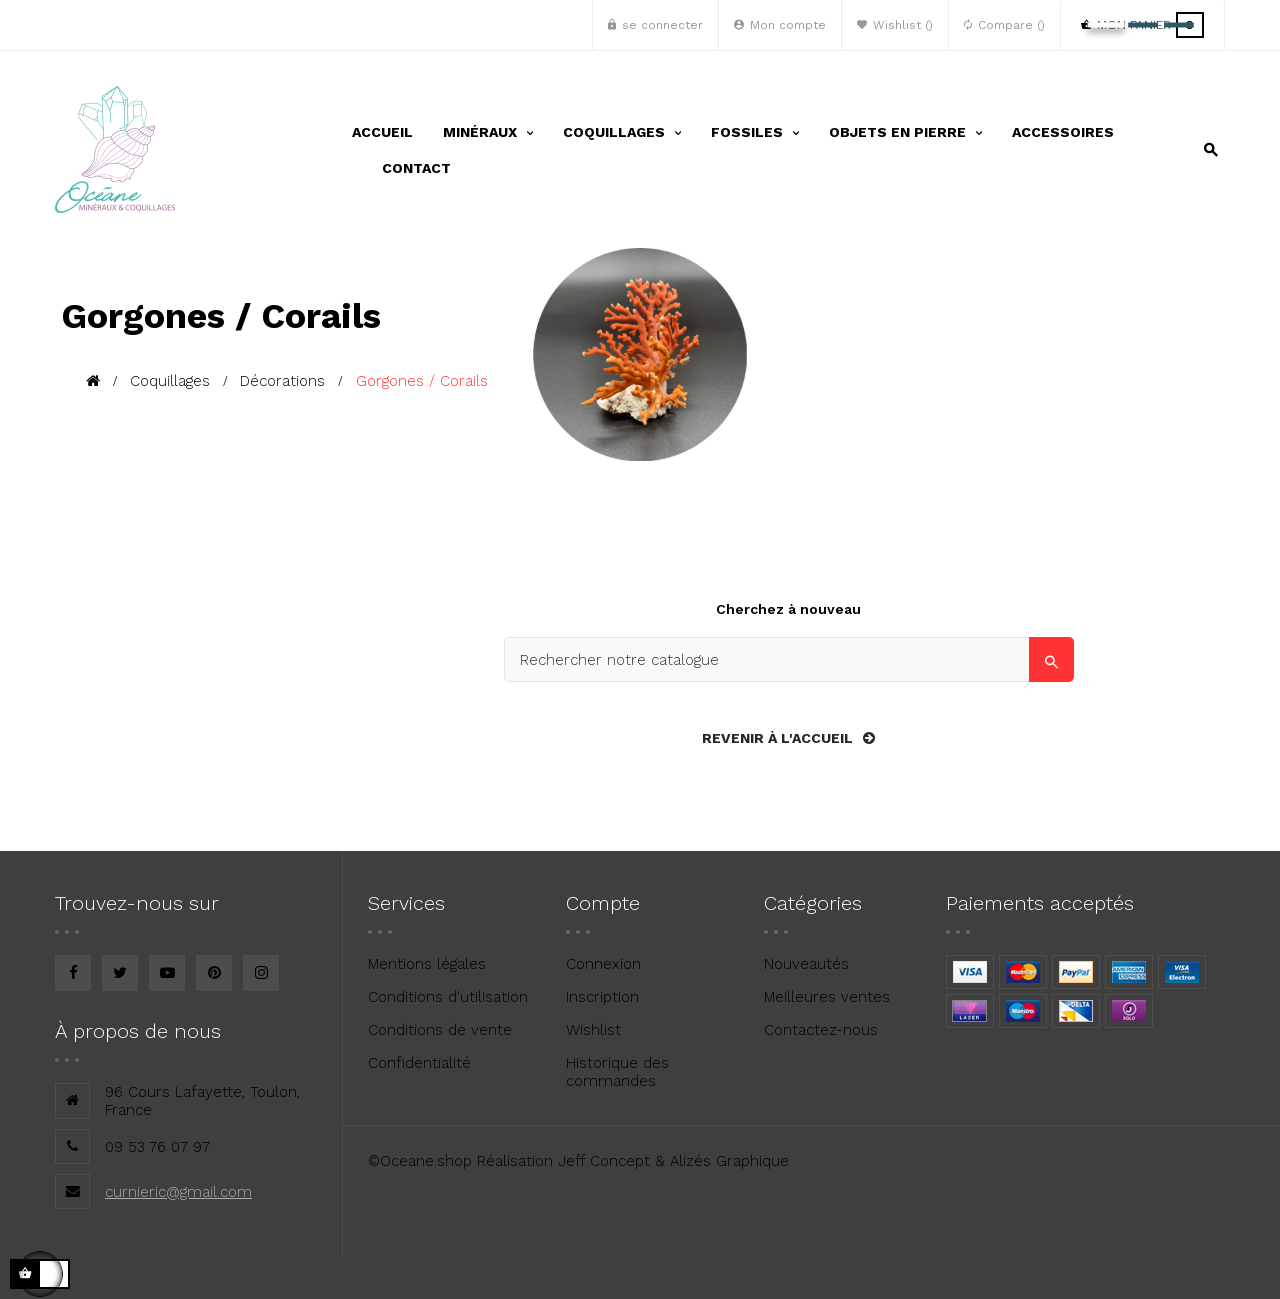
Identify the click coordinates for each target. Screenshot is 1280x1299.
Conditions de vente (440, 1030)
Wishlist (593, 1030)
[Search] (789, 659)
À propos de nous (138, 1031)
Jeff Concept (604, 1161)
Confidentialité (419, 1063)
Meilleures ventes (827, 997)
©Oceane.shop (420, 1161)
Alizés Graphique (729, 1161)
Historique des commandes (617, 1072)
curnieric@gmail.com (178, 1192)
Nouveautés (806, 964)
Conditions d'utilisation (448, 997)
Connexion (603, 964)
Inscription (602, 997)
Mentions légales (427, 964)
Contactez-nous (821, 1030)
